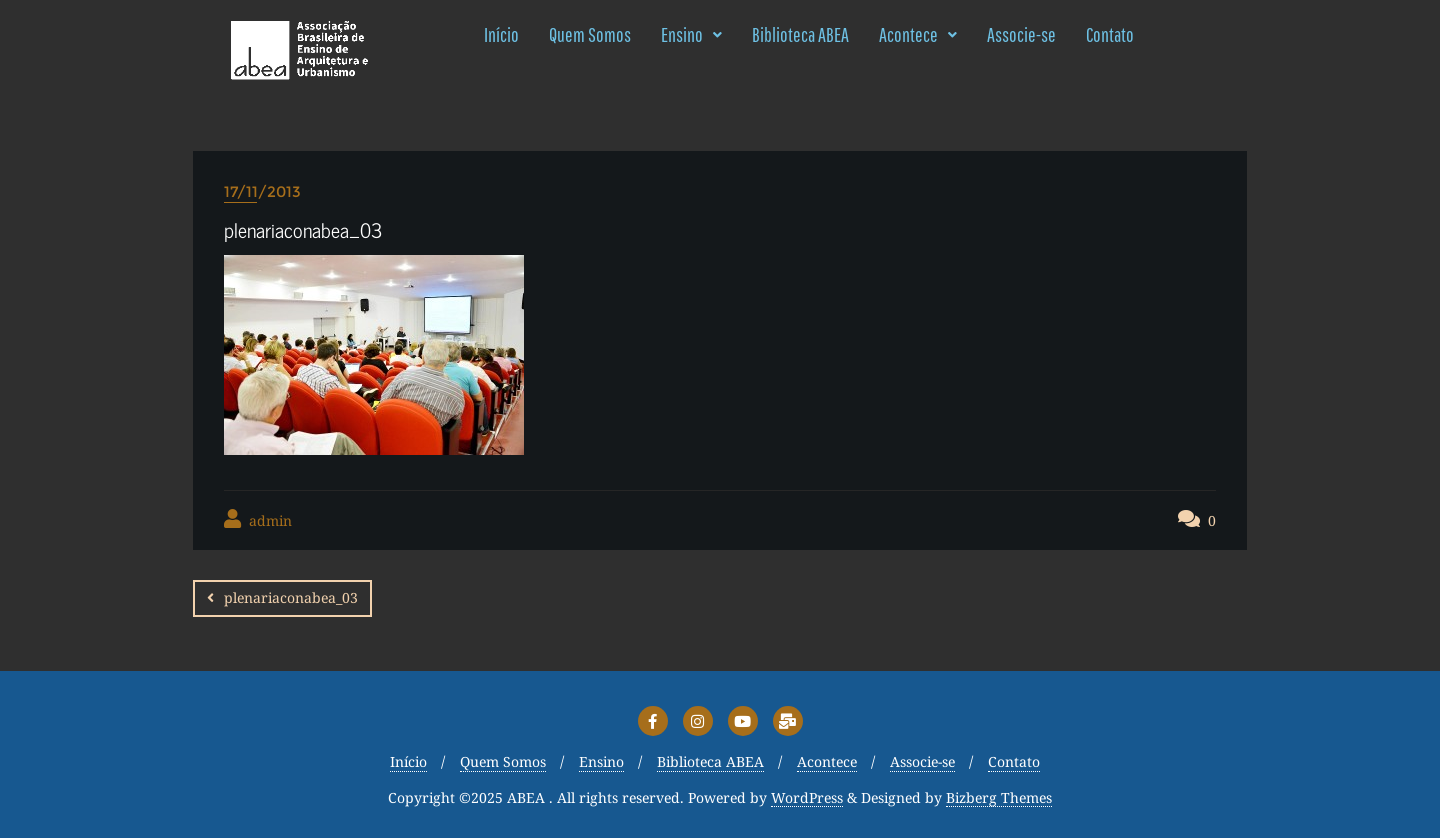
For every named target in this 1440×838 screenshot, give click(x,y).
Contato (1110, 34)
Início (501, 34)
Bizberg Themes (999, 798)
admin (258, 519)
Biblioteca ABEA (800, 34)
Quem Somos (590, 34)
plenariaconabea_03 (291, 597)
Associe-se (1021, 34)
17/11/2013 (262, 191)
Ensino (691, 34)
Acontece (918, 34)
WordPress (807, 798)
